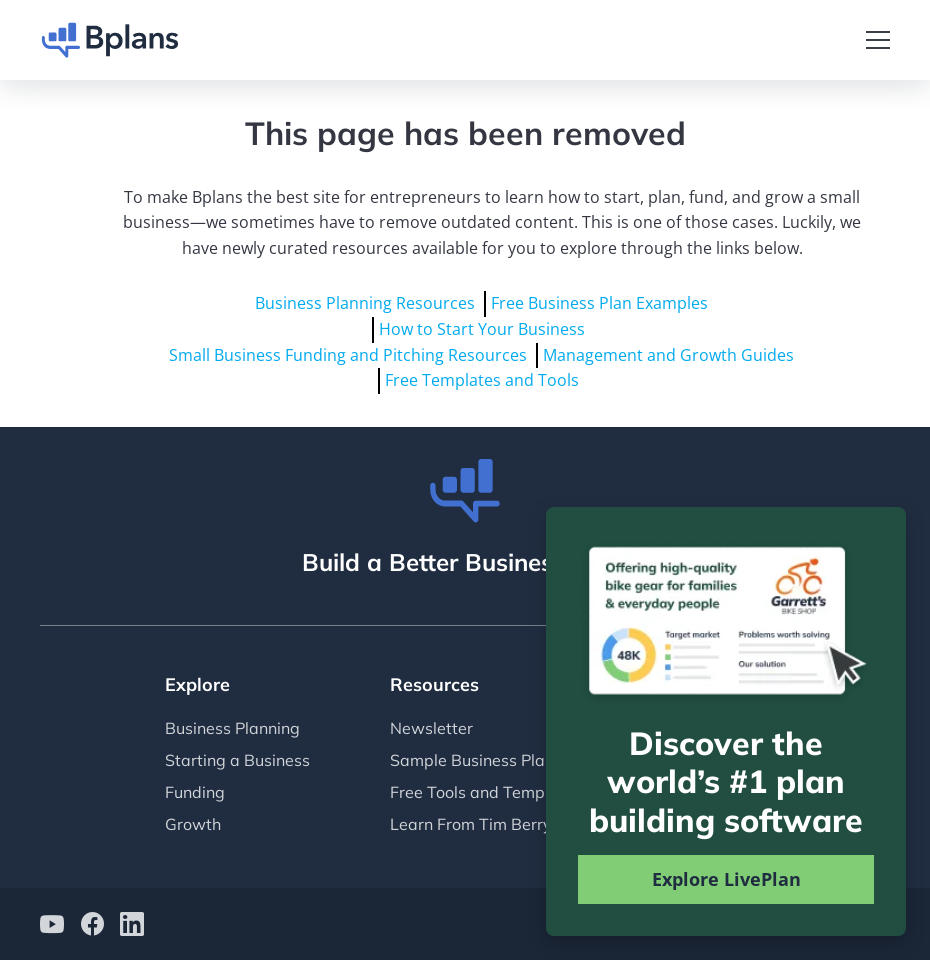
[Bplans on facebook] (92, 926)
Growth (193, 824)
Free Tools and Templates (486, 792)
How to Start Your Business (482, 329)
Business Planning (232, 728)
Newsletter (431, 728)
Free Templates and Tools (482, 380)
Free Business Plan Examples (599, 303)
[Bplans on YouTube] (52, 926)
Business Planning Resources (365, 303)
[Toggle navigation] (878, 40)
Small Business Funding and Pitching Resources (348, 355)
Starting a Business (237, 760)
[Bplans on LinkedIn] (132, 926)
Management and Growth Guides (668, 355)
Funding (195, 792)
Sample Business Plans (476, 760)
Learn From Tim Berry (471, 824)
